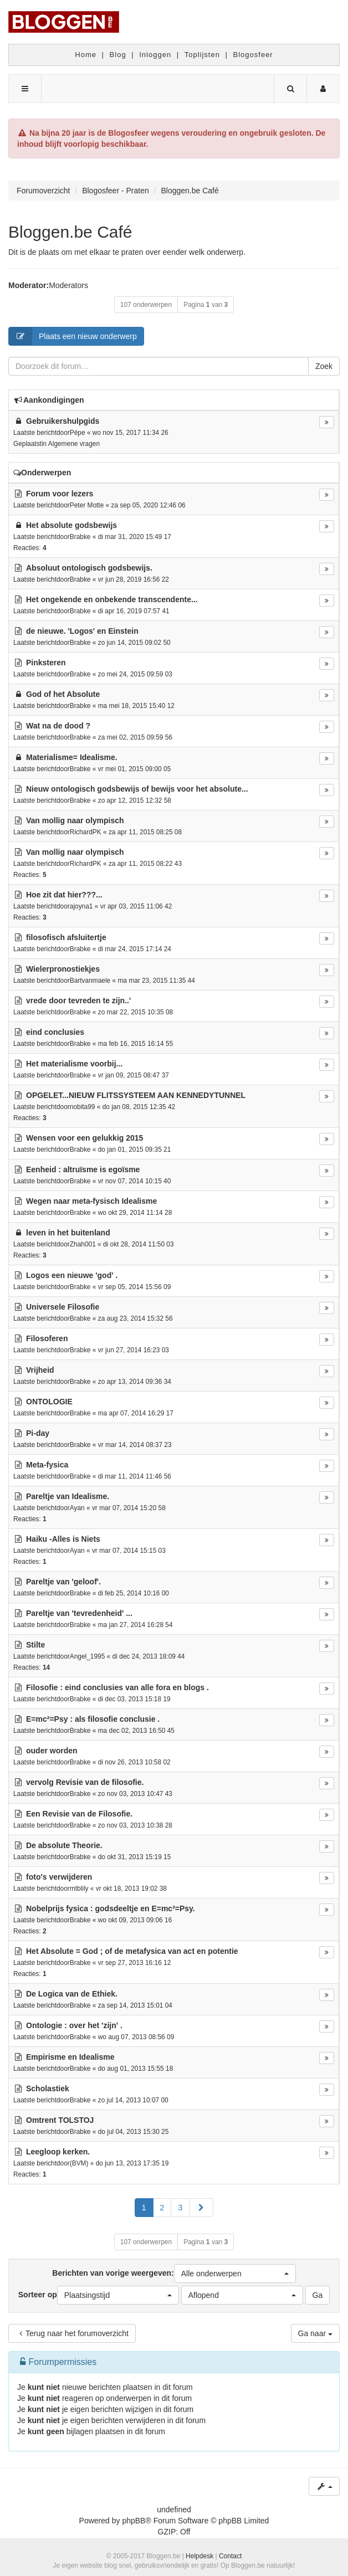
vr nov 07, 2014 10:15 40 (134, 1181)
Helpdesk (199, 2556)
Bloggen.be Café (70, 232)
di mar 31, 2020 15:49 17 (134, 537)
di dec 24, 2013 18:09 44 (148, 1656)
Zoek (323, 366)
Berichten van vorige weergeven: (173, 2273)
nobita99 (82, 1107)
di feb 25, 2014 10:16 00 (133, 1593)
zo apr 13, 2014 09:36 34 (134, 1382)
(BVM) (79, 2163)
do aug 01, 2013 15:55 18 (135, 2068)
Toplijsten (202, 54)
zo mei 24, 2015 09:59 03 (135, 674)
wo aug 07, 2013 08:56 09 (136, 2037)
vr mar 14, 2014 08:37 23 (135, 1445)
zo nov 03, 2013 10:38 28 (135, 1825)
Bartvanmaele (90, 980)
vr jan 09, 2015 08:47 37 (133, 1075)
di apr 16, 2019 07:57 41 (134, 611)
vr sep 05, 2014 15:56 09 (134, 1287)
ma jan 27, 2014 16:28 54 (135, 1625)
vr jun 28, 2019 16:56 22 (133, 579)
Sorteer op (98, 2295)
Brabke (80, 537)
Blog (118, 54)
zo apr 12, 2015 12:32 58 (134, 800)
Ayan (77, 1508)
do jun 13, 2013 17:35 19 (132, 2163)
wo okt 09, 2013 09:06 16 (135, 1920)
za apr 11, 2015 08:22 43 (145, 864)
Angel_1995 (87, 1656)
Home (85, 54)
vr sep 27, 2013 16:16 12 (134, 1963)
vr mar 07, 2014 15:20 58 (129, 1508)
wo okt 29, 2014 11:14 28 (135, 1213)
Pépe (77, 433)
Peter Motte (87, 505)
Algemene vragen (74, 444)
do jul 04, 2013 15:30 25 (133, 2132)
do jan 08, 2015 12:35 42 (139, 1107)
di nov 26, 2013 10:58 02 (134, 1762)
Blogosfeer (253, 54)
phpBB (133, 2520)
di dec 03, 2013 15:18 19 (134, 1699)
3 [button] (180, 2207)
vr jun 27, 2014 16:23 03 (133, 1350)
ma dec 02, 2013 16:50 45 (136, 1731)
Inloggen (155, 54)
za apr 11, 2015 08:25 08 (145, 832)
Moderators (68, 285)
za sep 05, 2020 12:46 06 (148, 505)
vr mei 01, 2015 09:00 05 (134, 769)
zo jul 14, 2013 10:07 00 (133, 2100)
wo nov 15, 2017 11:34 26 (130, 433)
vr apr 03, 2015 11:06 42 (136, 906)
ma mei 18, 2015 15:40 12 (136, 706)
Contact (230, 2556)
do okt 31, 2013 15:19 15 (134, 1857)
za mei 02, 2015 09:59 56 (135, 737)
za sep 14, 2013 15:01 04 (135, 2005)
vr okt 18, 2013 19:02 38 (131, 1888)
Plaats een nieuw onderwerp (73, 336)
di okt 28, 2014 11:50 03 (138, 1244)
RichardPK (85, 832)
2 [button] (162, 2207)
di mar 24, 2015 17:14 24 (134, 949)
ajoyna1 (81, 906)
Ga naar (315, 2333)
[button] (201, 2207)
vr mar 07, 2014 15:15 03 (129, 1550)
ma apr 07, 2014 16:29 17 (135, 1413)
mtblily (79, 1888)
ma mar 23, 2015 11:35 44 (156, 980)
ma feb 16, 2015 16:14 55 (135, 1044)
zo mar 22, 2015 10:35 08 (135, 1012)
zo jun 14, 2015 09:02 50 (134, 642)
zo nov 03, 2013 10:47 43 (135, 1794)
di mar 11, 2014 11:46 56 (134, 1476)
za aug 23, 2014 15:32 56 (135, 1318)
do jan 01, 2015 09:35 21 (134, 1149)
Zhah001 (83, 1244)
